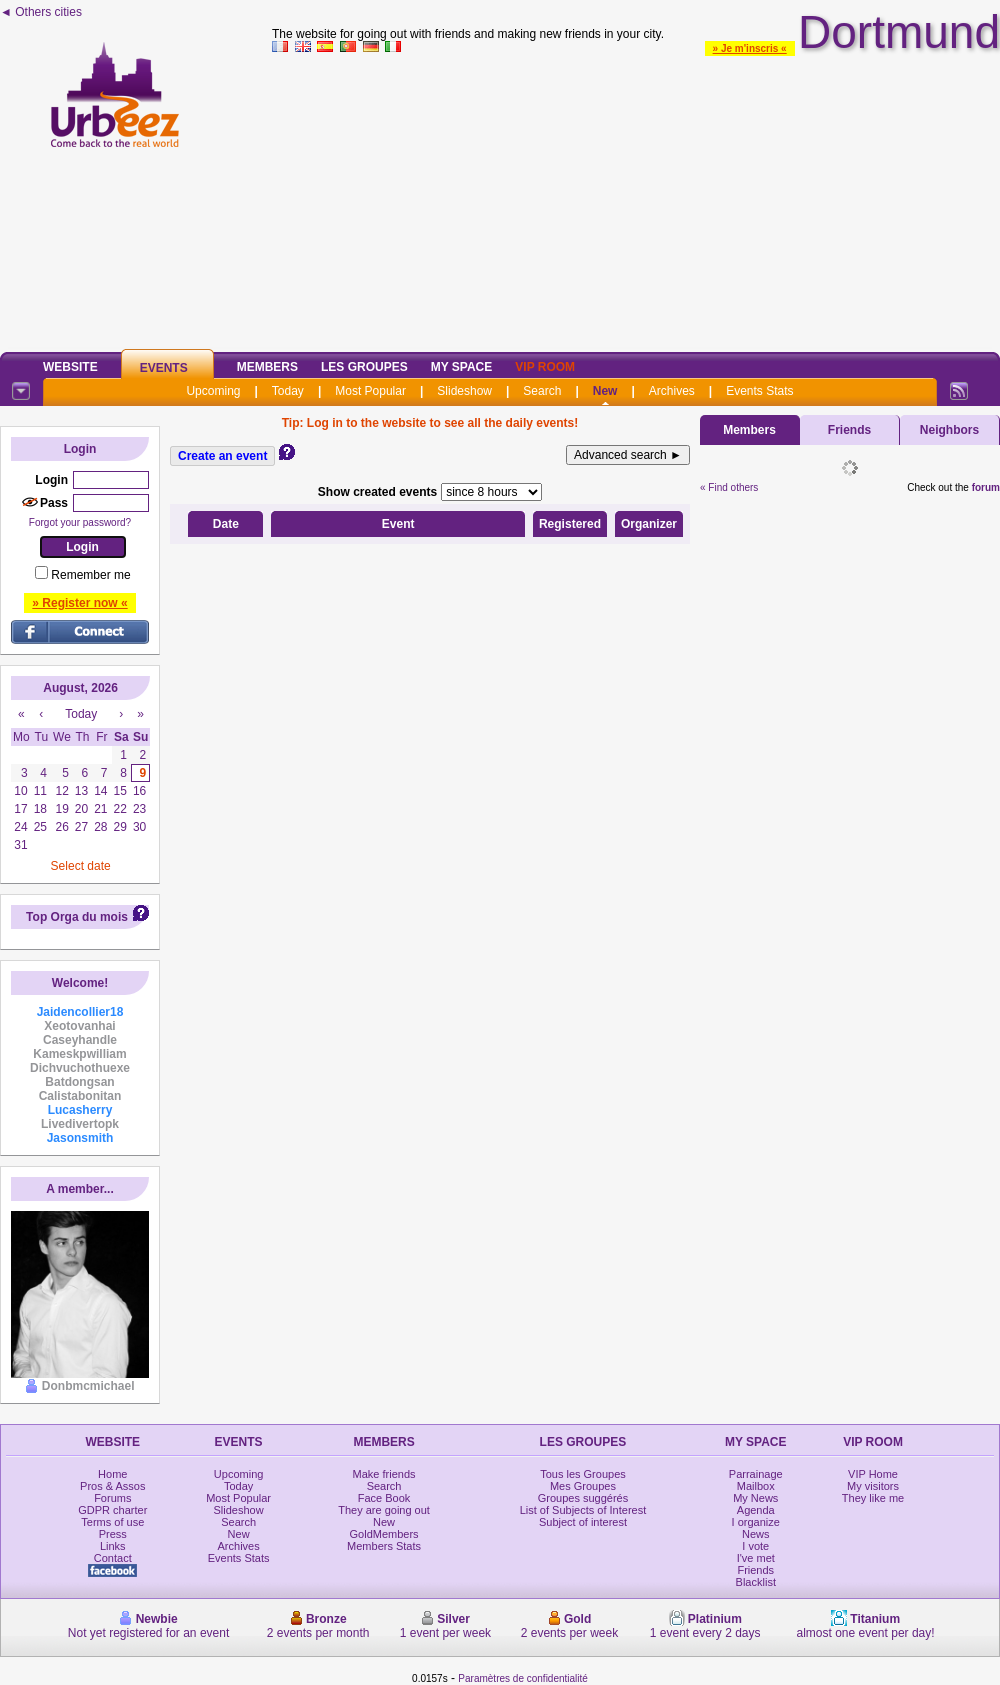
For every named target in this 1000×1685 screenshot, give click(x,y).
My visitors (873, 1486)
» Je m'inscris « (750, 48)
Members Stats (384, 1546)
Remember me (90, 575)
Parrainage (756, 1474)
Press (113, 1534)
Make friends (384, 1474)
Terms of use (112, 1522)
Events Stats (759, 391)
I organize (756, 1522)
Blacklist (756, 1582)
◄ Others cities (41, 12)
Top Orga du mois (77, 917)
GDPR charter (112, 1510)
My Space (462, 367)
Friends (849, 430)
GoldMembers (384, 1534)
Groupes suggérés (583, 1498)
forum (986, 487)
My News (755, 1498)
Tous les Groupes (583, 1474)
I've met (756, 1558)
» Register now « (79, 603)
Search (542, 391)
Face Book (384, 1498)
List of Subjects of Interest (583, 1510)
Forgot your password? (80, 522)
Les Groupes (364, 367)
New (605, 391)
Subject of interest (583, 1522)
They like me (873, 1498)
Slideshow (464, 391)
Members (267, 367)
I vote (755, 1546)
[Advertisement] (636, 199)
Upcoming (213, 391)
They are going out (384, 1510)
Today (288, 391)
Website (70, 367)
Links (113, 1546)
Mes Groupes (583, 1486)
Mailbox (756, 1486)
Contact (113, 1558)
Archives (672, 391)
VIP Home (873, 1474)
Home (112, 1474)
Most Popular (370, 391)
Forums (112, 1498)
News (756, 1534)
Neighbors (949, 430)
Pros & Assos (112, 1486)
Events (164, 368)
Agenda (756, 1510)
